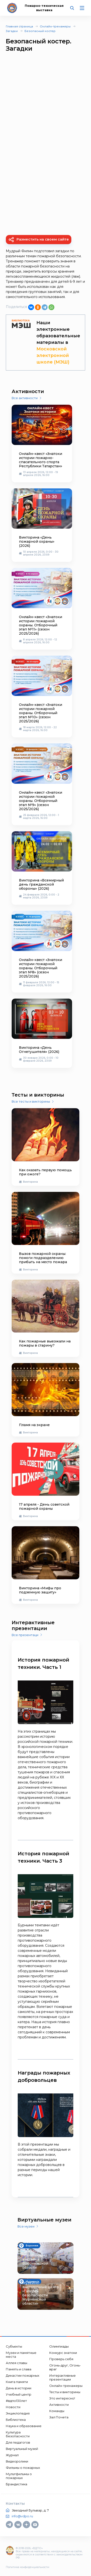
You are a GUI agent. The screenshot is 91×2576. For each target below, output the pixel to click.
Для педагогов (18, 2442)
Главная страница (19, 26)
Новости (13, 2407)
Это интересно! (62, 2398)
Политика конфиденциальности (27, 2567)
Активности (59, 2404)
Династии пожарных (22, 2375)
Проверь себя (61, 2359)
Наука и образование (23, 2426)
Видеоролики (17, 2461)
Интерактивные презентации (62, 2377)
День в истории (18, 2388)
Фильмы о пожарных (23, 2468)
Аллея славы (16, 2363)
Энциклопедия (18, 2413)
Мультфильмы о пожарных (19, 2476)
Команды (56, 2411)
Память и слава (18, 2369)
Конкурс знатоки (63, 2353)
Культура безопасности (18, 2434)
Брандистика (16, 2484)
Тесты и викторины (64, 2392)
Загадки (12, 31)
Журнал (12, 2455)
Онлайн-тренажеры (55, 26)
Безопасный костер (40, 31)
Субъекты (14, 2346)
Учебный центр (18, 2394)
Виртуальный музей (22, 2449)
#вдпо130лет (16, 2401)
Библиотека (16, 2420)
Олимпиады (59, 2346)
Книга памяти (17, 2382)
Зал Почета (58, 2417)
